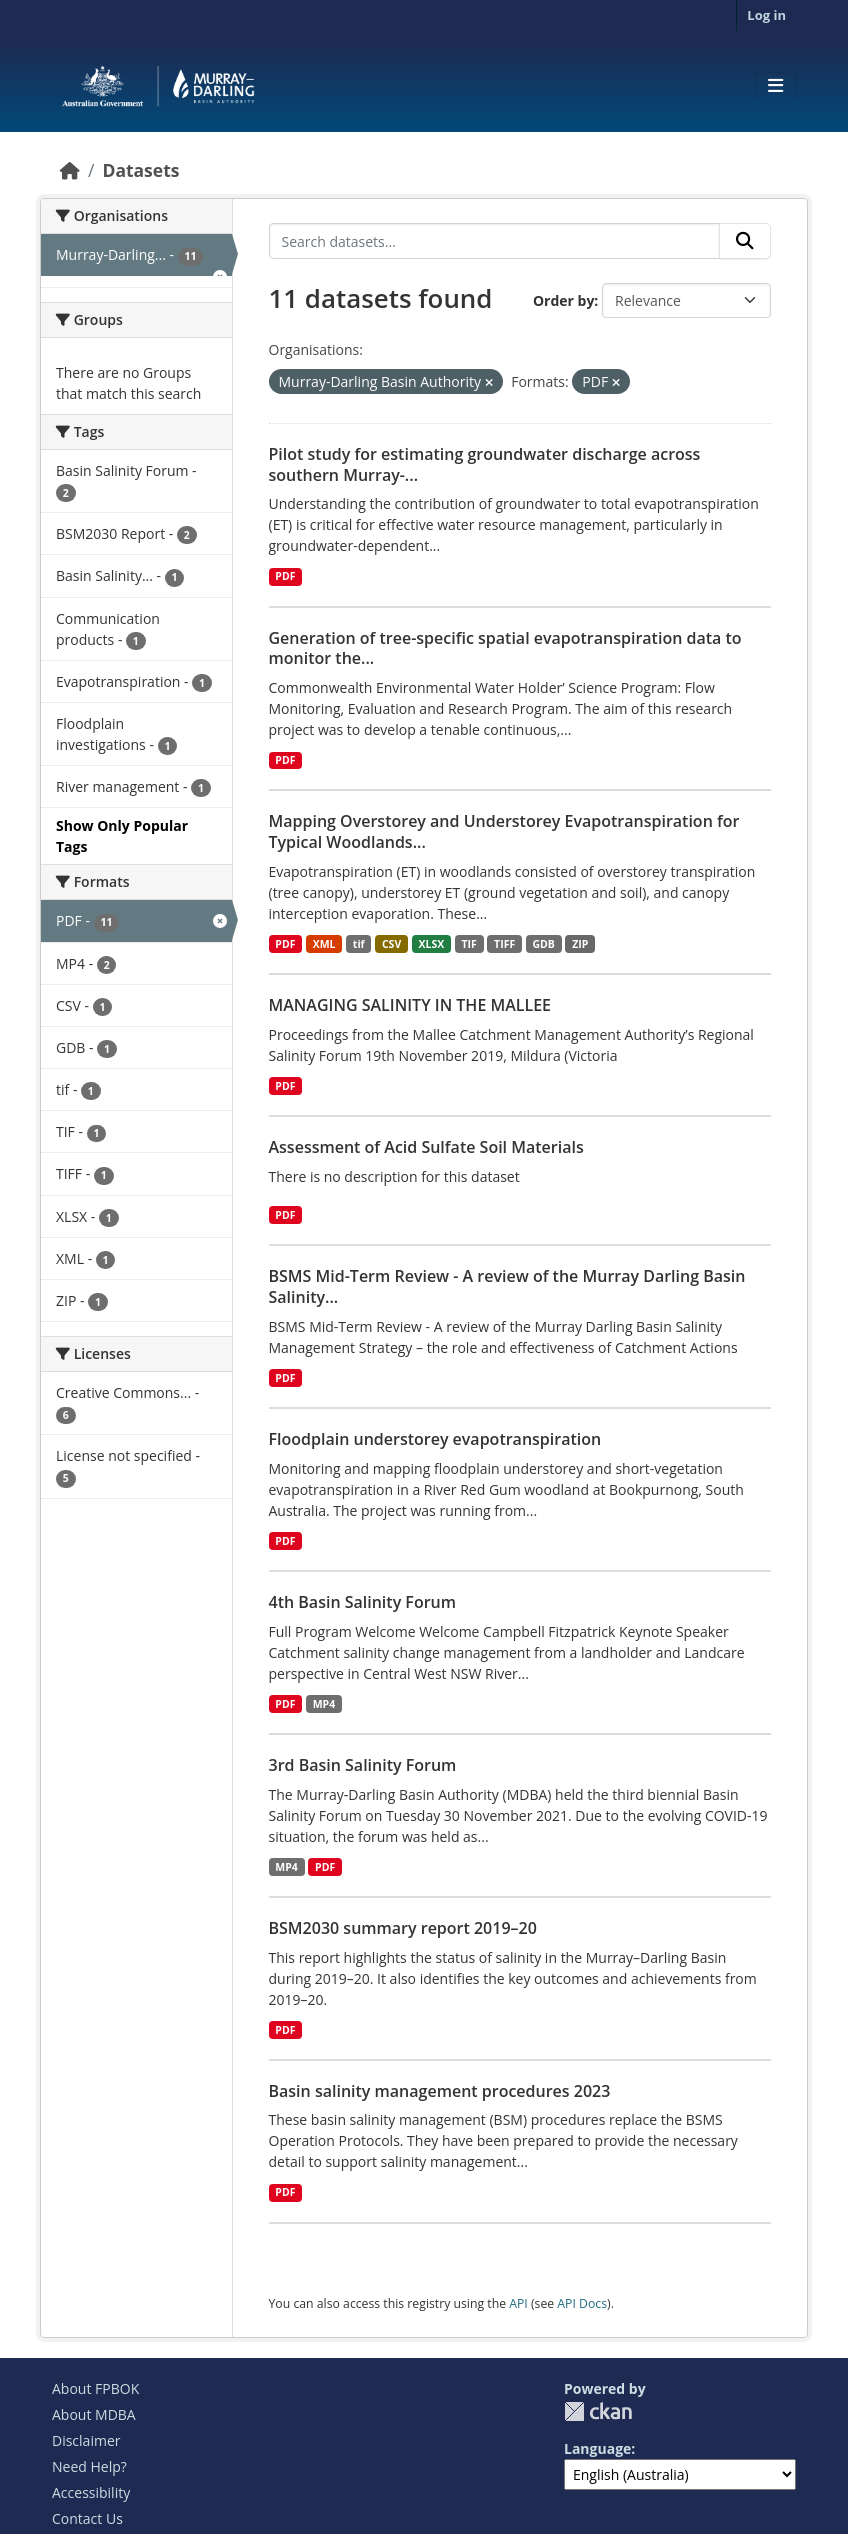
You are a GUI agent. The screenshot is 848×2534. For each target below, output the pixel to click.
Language (597, 2448)
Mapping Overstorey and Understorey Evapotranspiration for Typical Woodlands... (504, 831)
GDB (543, 944)
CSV (391, 944)
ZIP (580, 944)
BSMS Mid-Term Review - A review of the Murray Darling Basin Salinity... (507, 1286)
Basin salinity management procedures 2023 (440, 2091)
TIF (469, 944)
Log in (766, 15)
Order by (563, 300)
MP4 (324, 1704)
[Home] (70, 170)
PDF (285, 576)
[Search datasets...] (495, 241)
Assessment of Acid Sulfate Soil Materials (426, 1147)
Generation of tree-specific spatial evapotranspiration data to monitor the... (505, 648)
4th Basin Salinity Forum (363, 1602)
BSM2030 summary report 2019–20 (403, 1928)
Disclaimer (86, 2440)
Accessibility (91, 2492)
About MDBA (94, 2414)
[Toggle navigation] (775, 86)
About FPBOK (95, 2388)
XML (324, 944)
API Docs (582, 2303)
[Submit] (745, 241)
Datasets (140, 170)
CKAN (598, 2411)
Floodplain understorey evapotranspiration (435, 1439)
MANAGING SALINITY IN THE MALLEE (410, 1005)
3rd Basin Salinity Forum (363, 1765)
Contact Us (87, 2518)
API (518, 2303)
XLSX (432, 944)
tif (359, 944)
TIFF (504, 944)
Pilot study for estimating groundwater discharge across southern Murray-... (485, 464)
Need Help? (89, 2466)
